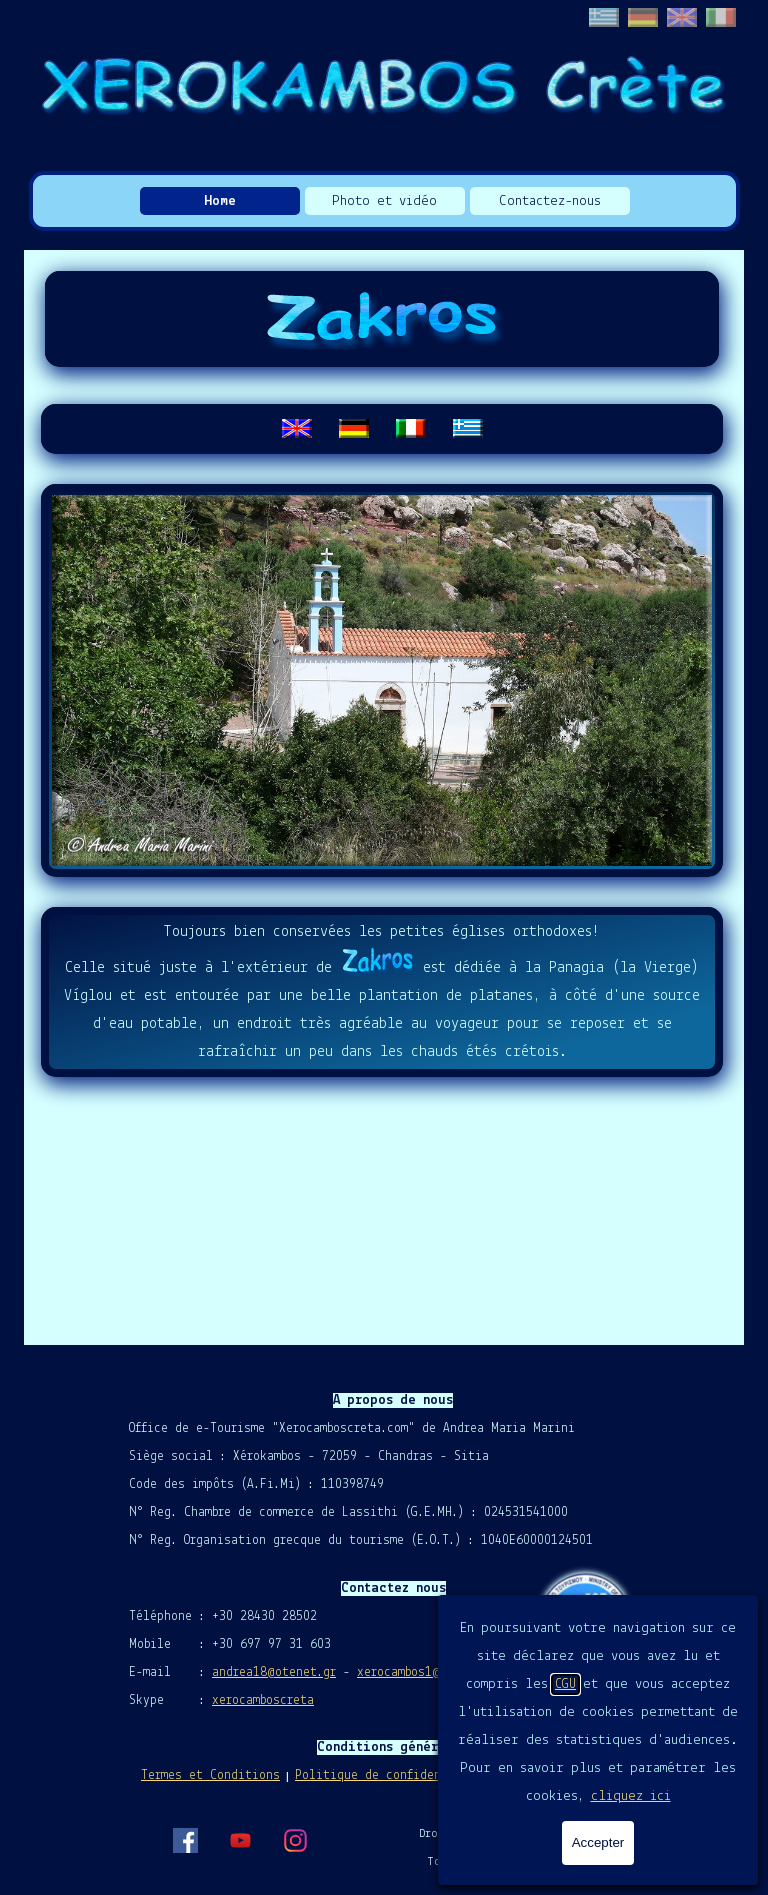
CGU (565, 1684)
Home (220, 201)
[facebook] (185, 1840)
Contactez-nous (550, 201)
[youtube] (240, 1840)
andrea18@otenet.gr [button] (274, 1672)
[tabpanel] (382, 429)
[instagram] (295, 1840)
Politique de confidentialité (392, 1775)
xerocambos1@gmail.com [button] (429, 1672)
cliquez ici (631, 1796)
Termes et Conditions (210, 1775)
